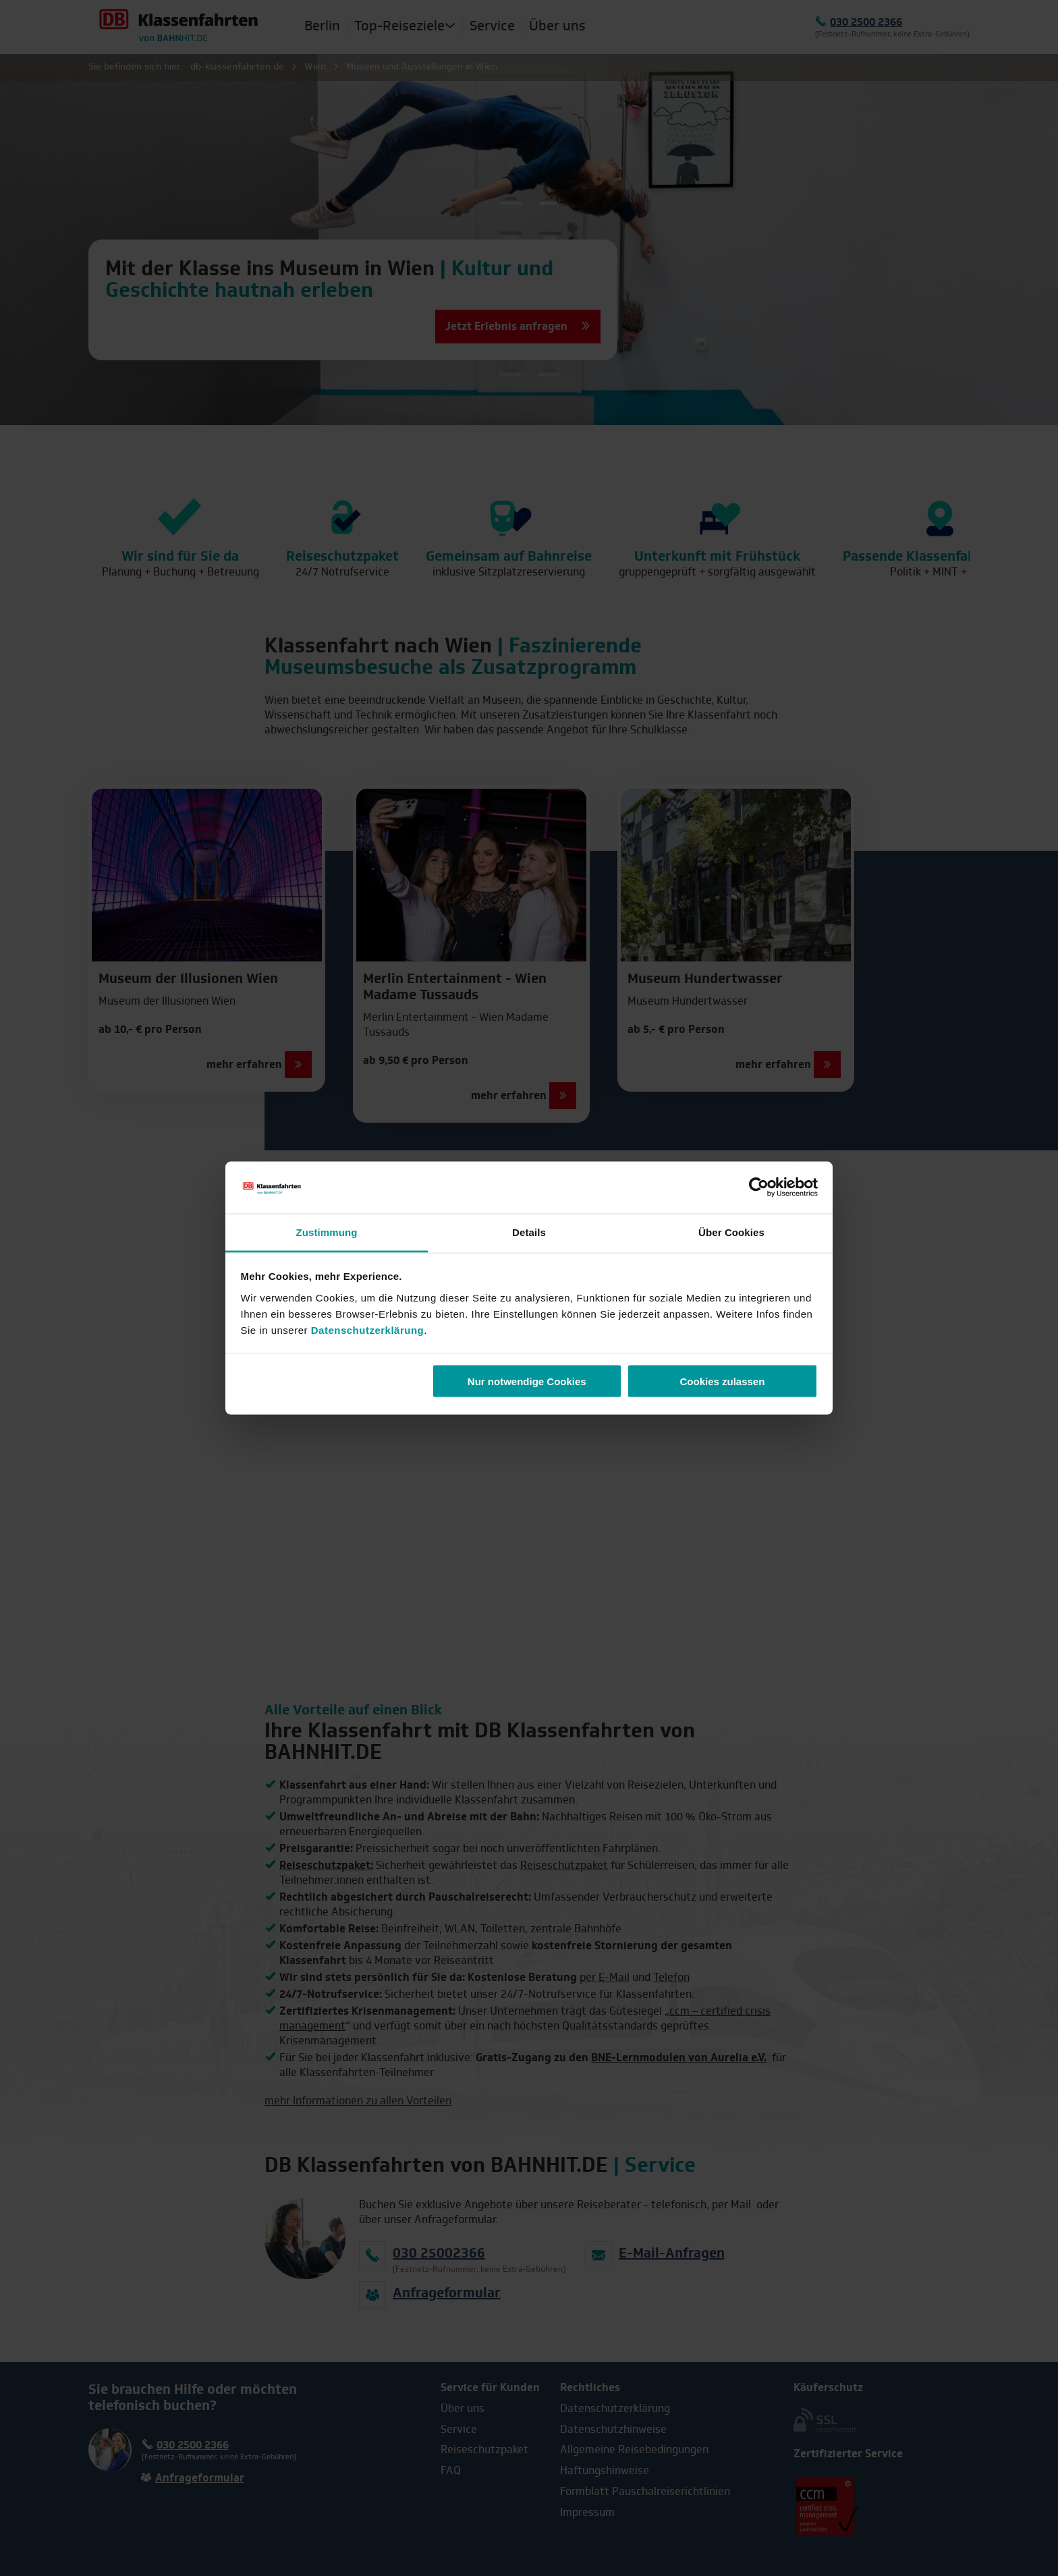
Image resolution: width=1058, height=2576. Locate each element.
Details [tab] (529, 1231)
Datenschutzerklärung (367, 1329)
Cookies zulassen (721, 1381)
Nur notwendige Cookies (527, 1381)
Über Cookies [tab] (731, 1231)
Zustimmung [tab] (327, 1231)
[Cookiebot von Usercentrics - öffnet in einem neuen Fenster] (759, 1187)
